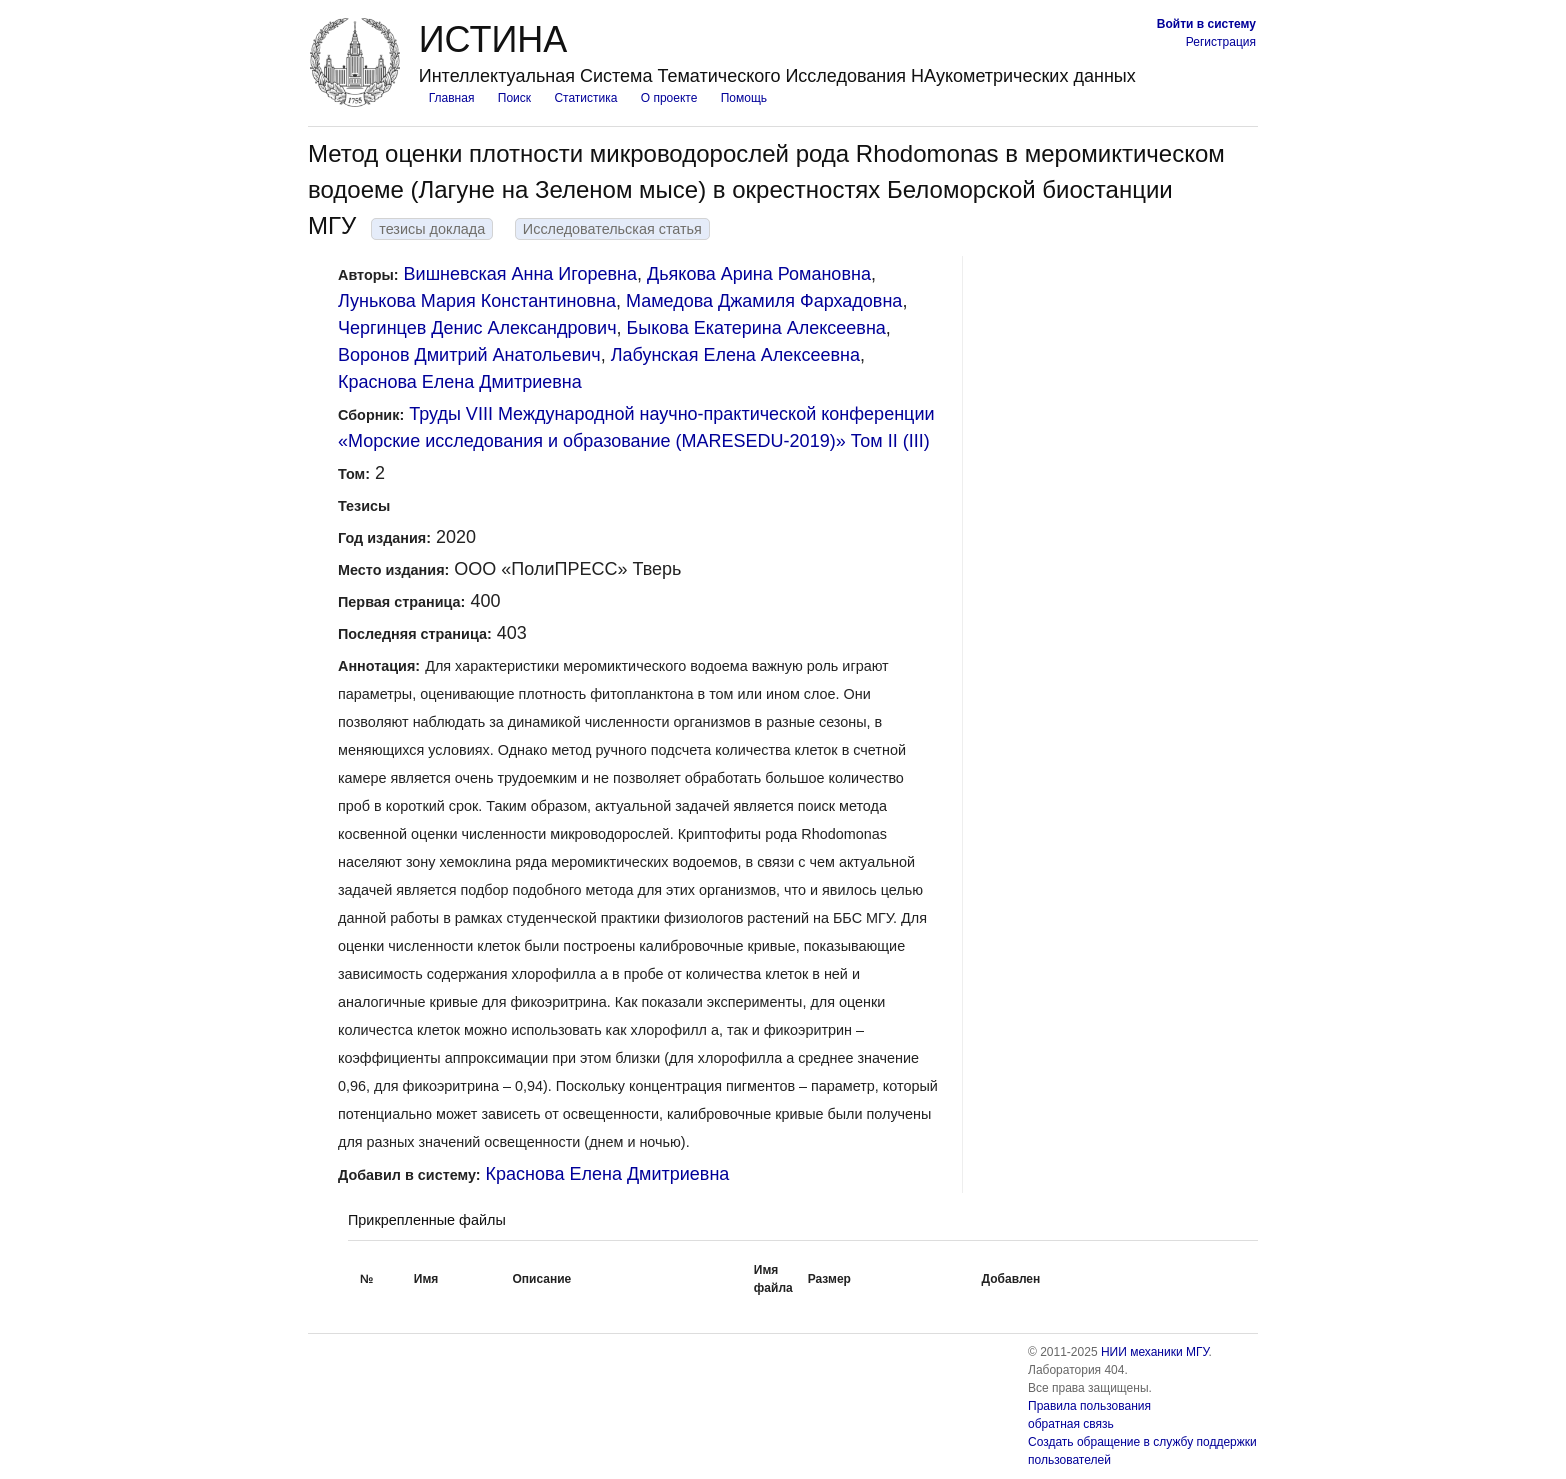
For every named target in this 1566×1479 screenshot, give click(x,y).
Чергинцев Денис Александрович (477, 328)
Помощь (744, 98)
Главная (452, 98)
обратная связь (1071, 1424)
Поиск (514, 98)
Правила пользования (1089, 1406)
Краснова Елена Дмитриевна (460, 382)
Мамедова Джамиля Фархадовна (764, 301)
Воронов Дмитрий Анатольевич (469, 355)
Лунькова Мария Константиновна (477, 301)
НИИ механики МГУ (1155, 1352)
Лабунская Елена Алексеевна (735, 355)
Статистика (585, 98)
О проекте (669, 98)
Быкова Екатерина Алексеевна (756, 328)
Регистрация (1221, 42)
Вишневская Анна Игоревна (520, 274)
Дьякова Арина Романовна (759, 274)
